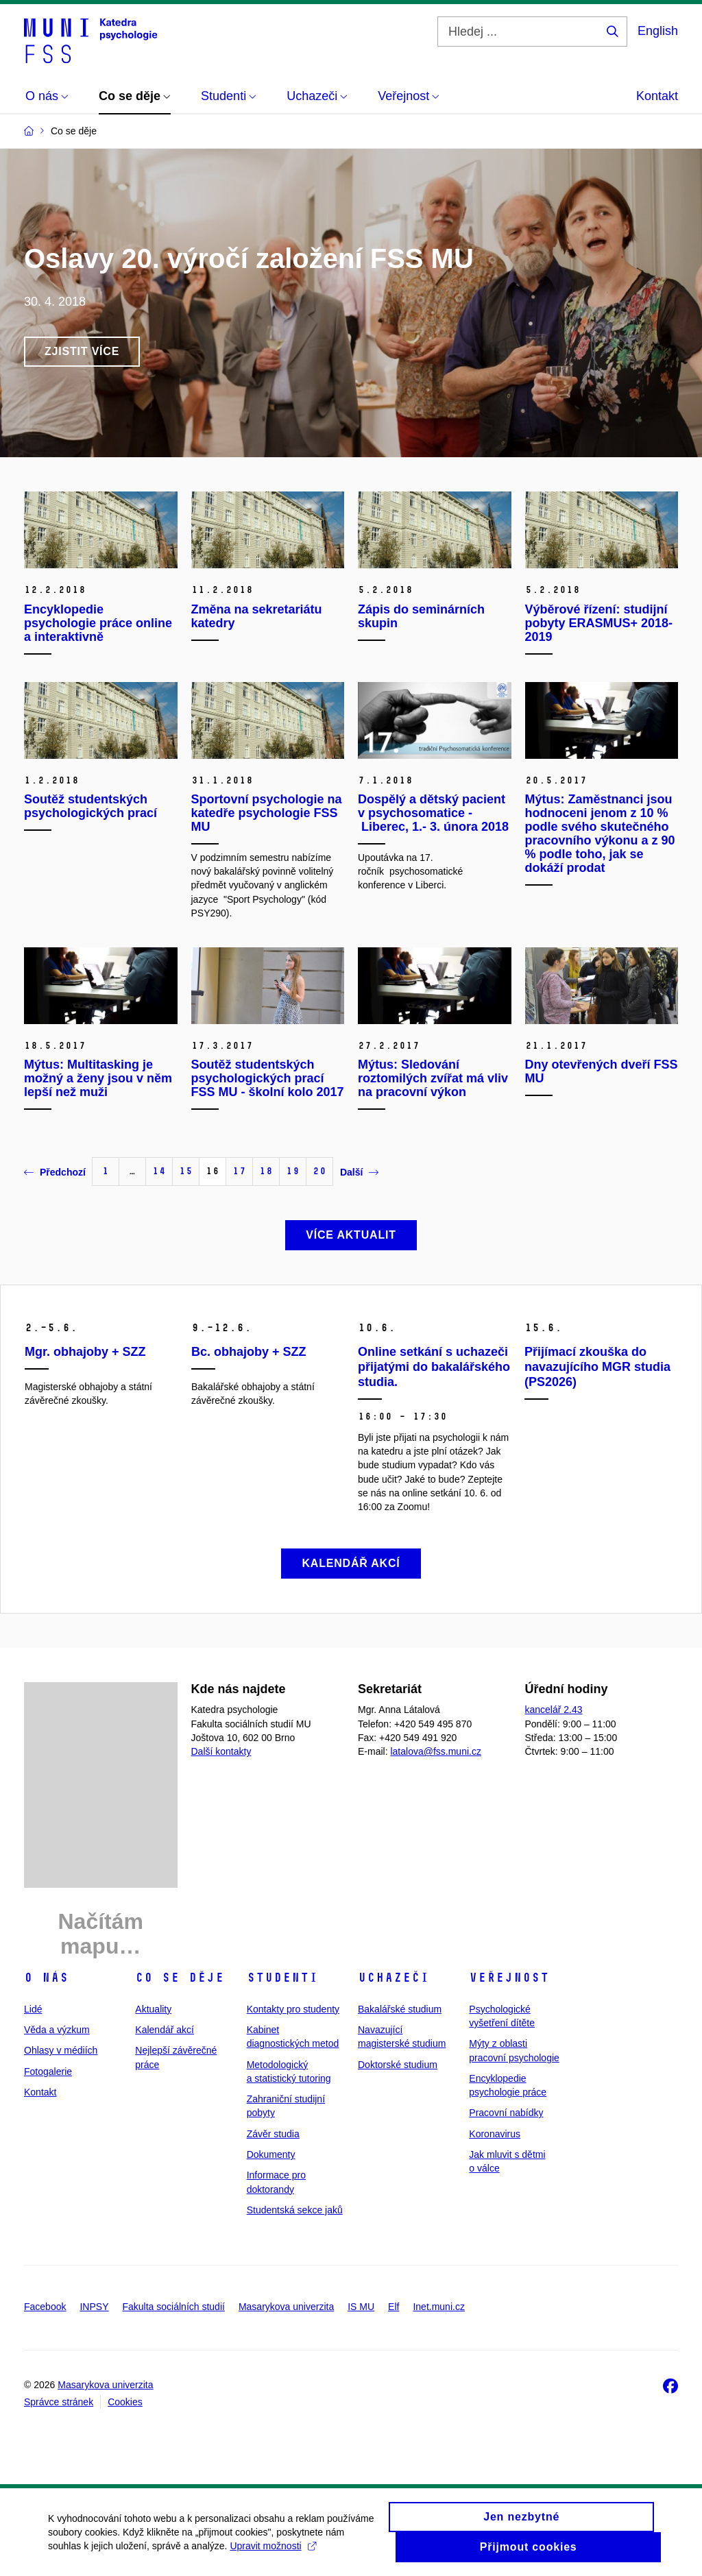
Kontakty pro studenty (293, 2009)
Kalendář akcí (164, 2029)
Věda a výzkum (57, 2029)
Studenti (282, 1977)
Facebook (45, 2306)
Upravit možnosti (272, 2553)
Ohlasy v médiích (60, 2050)
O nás (46, 1977)
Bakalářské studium (399, 2009)
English (658, 31)
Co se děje (179, 1977)
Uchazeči (393, 1977)
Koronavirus (494, 2133)
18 (266, 1171)
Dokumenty (271, 2154)
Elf (393, 2306)
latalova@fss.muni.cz (435, 1751)
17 (239, 1171)
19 (293, 1171)
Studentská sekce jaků (295, 2209)
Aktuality (153, 2009)
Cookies (125, 2401)
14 (159, 1171)
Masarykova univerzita (286, 2306)
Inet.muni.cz (438, 2306)
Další (359, 1172)
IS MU (361, 2306)
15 (186, 1171)
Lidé (33, 2009)
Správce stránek (58, 2401)
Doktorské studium (397, 2064)
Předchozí (55, 1172)
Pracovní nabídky (506, 2112)
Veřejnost (509, 1977)
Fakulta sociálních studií (174, 2306)
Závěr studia (273, 2133)
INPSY (94, 2306)
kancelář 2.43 (554, 1709)
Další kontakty (221, 1751)
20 (319, 1171)
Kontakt (657, 96)
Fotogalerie (48, 2071)
